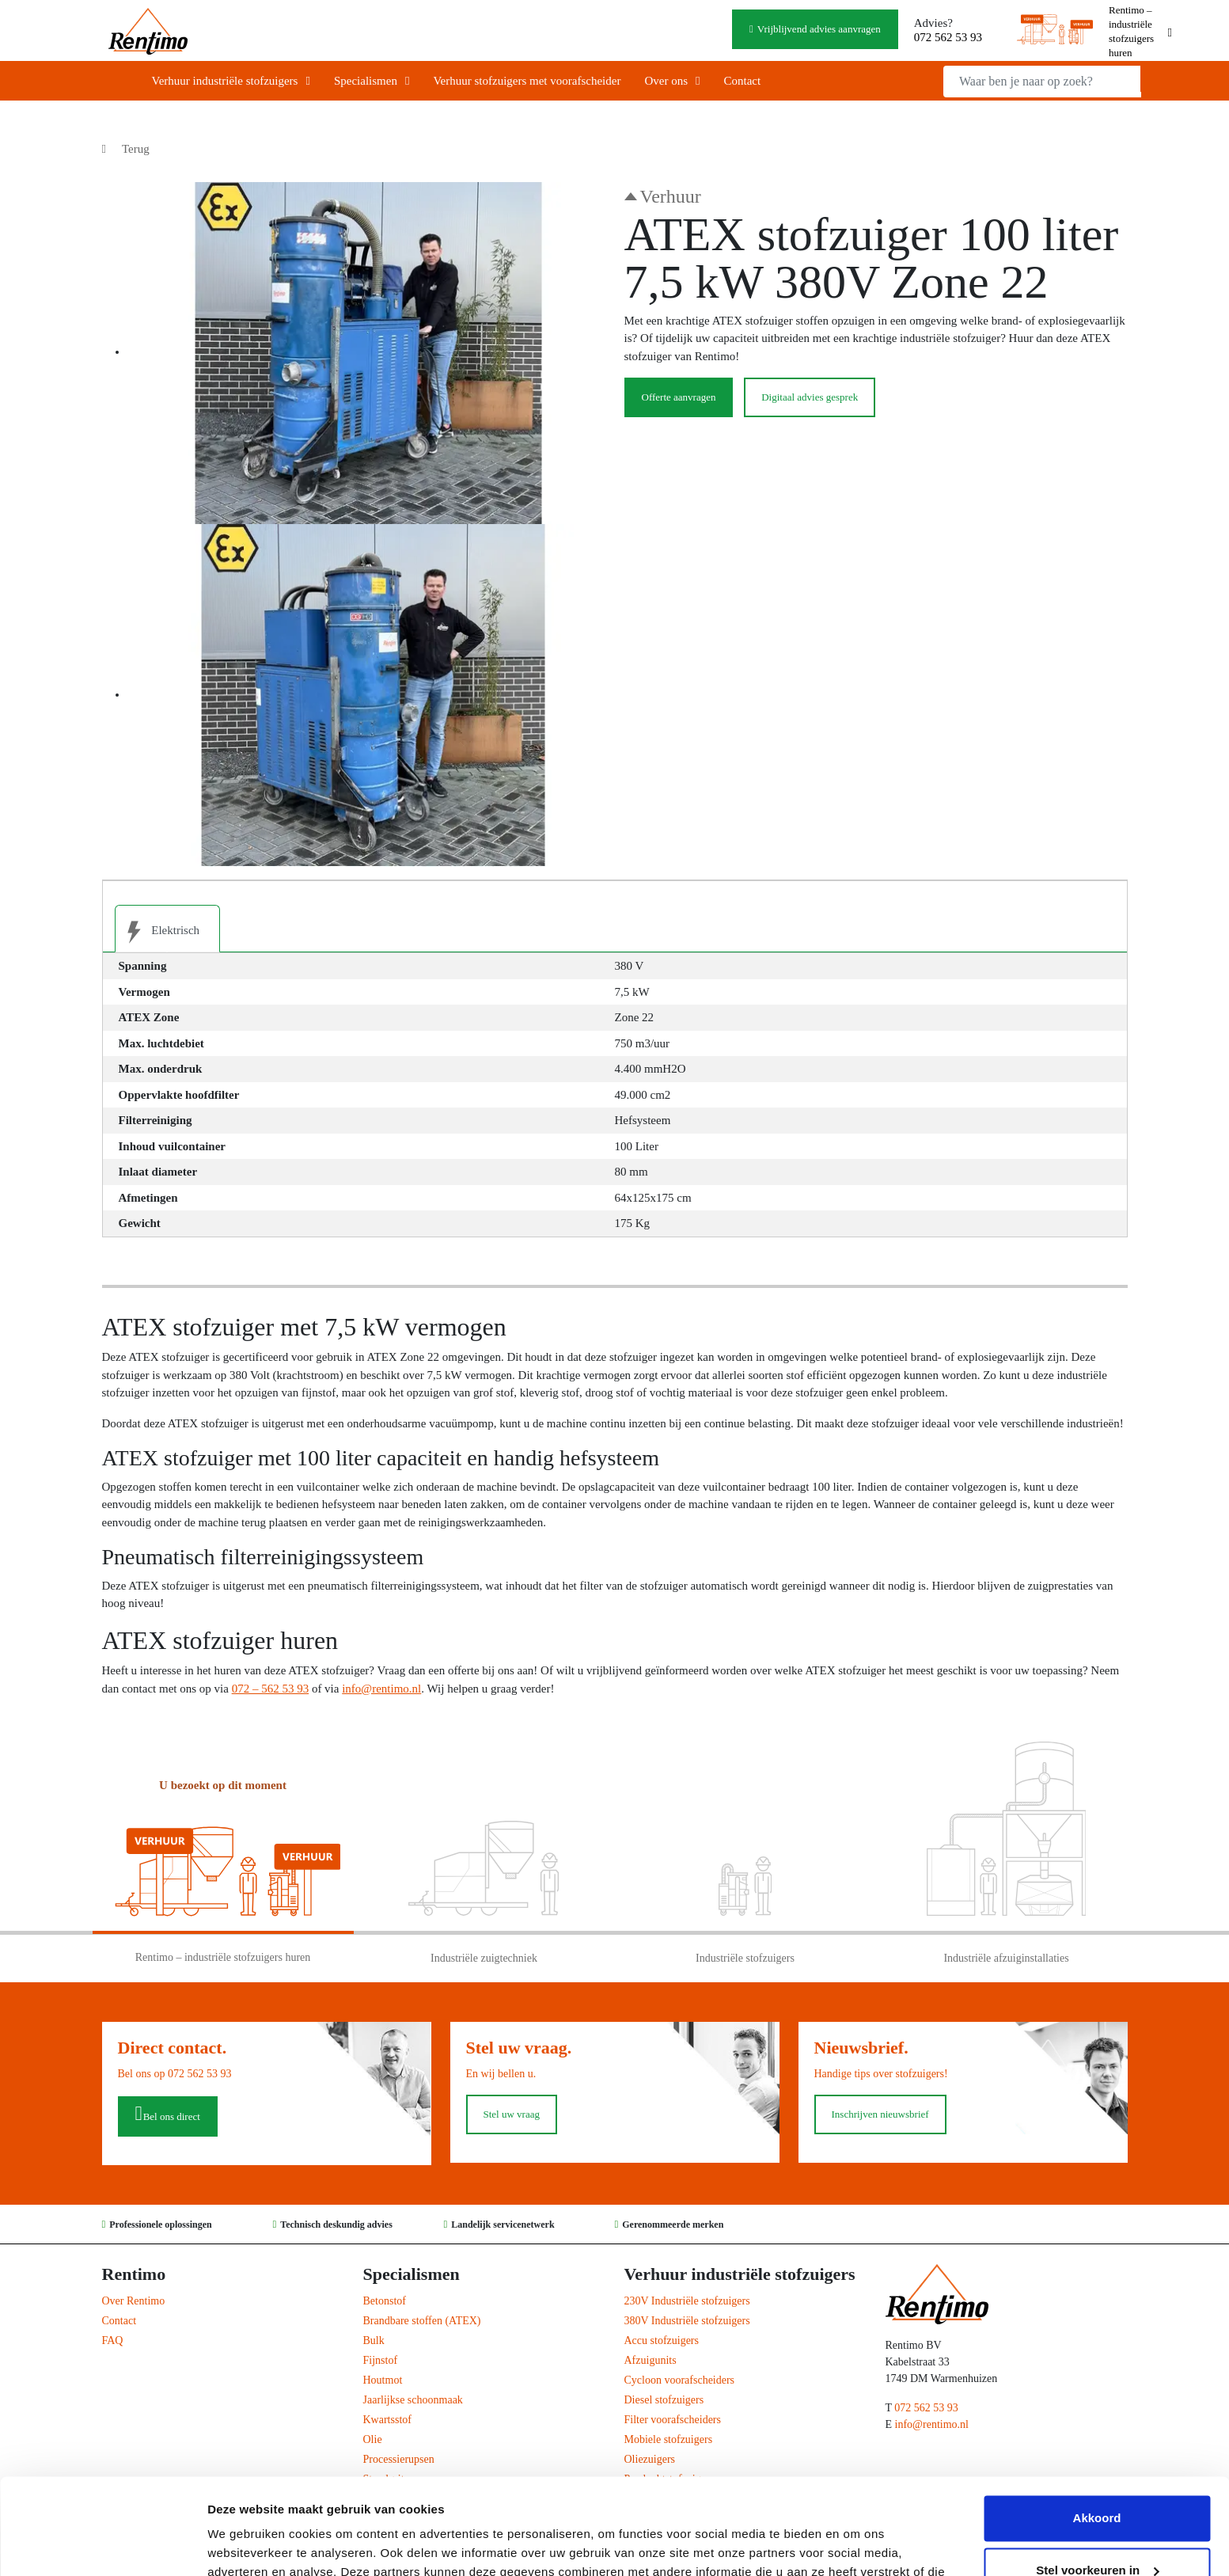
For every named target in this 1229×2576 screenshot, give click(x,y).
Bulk (374, 2340)
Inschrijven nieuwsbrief (880, 2114)
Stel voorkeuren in (1097, 2480)
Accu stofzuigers (661, 2340)
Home (116, 81)
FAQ (112, 2340)
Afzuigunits (650, 2360)
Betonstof (384, 2301)
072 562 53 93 (948, 37)
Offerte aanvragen (679, 397)
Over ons (666, 80)
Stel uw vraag (512, 2114)
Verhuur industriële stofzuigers (225, 80)
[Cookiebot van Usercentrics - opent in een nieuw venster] (102, 2545)
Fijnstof (380, 2360)
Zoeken (1160, 79)
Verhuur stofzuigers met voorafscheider (526, 80)
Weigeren (1096, 2532)
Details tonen (245, 2544)
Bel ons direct (171, 2116)
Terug (136, 148)
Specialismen (365, 80)
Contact (742, 80)
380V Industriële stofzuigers (687, 2321)
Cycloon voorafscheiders (679, 2380)
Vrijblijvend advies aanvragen (819, 29)
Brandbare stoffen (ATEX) (422, 2321)
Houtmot (383, 2380)
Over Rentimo (133, 2301)
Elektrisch (158, 932)
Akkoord (1097, 2428)
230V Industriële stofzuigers (687, 2301)
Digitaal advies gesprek (809, 397)
